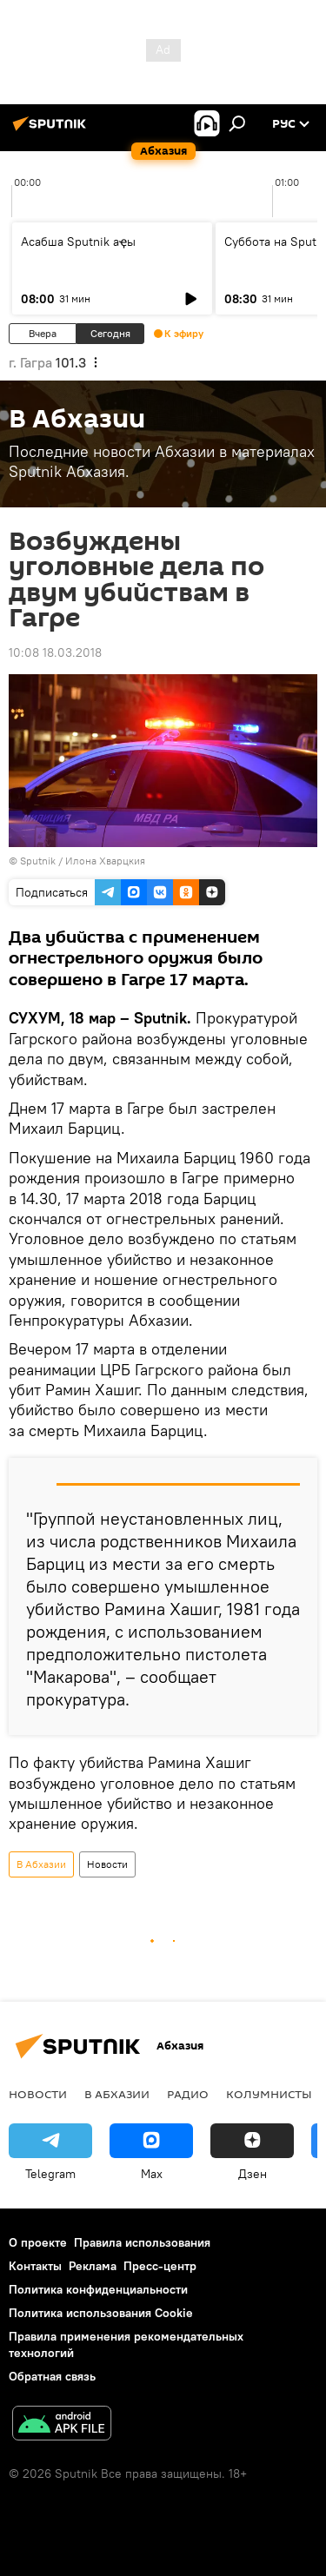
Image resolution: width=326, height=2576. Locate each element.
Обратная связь (52, 2376)
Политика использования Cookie (101, 2313)
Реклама (92, 2266)
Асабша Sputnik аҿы (78, 241)
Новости (107, 1864)
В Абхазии (41, 1864)
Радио (188, 2094)
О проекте (38, 2242)
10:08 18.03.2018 (55, 652)
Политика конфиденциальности (98, 2289)
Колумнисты (269, 2094)
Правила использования (142, 2242)
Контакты (35, 2266)
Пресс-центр (159, 2266)
